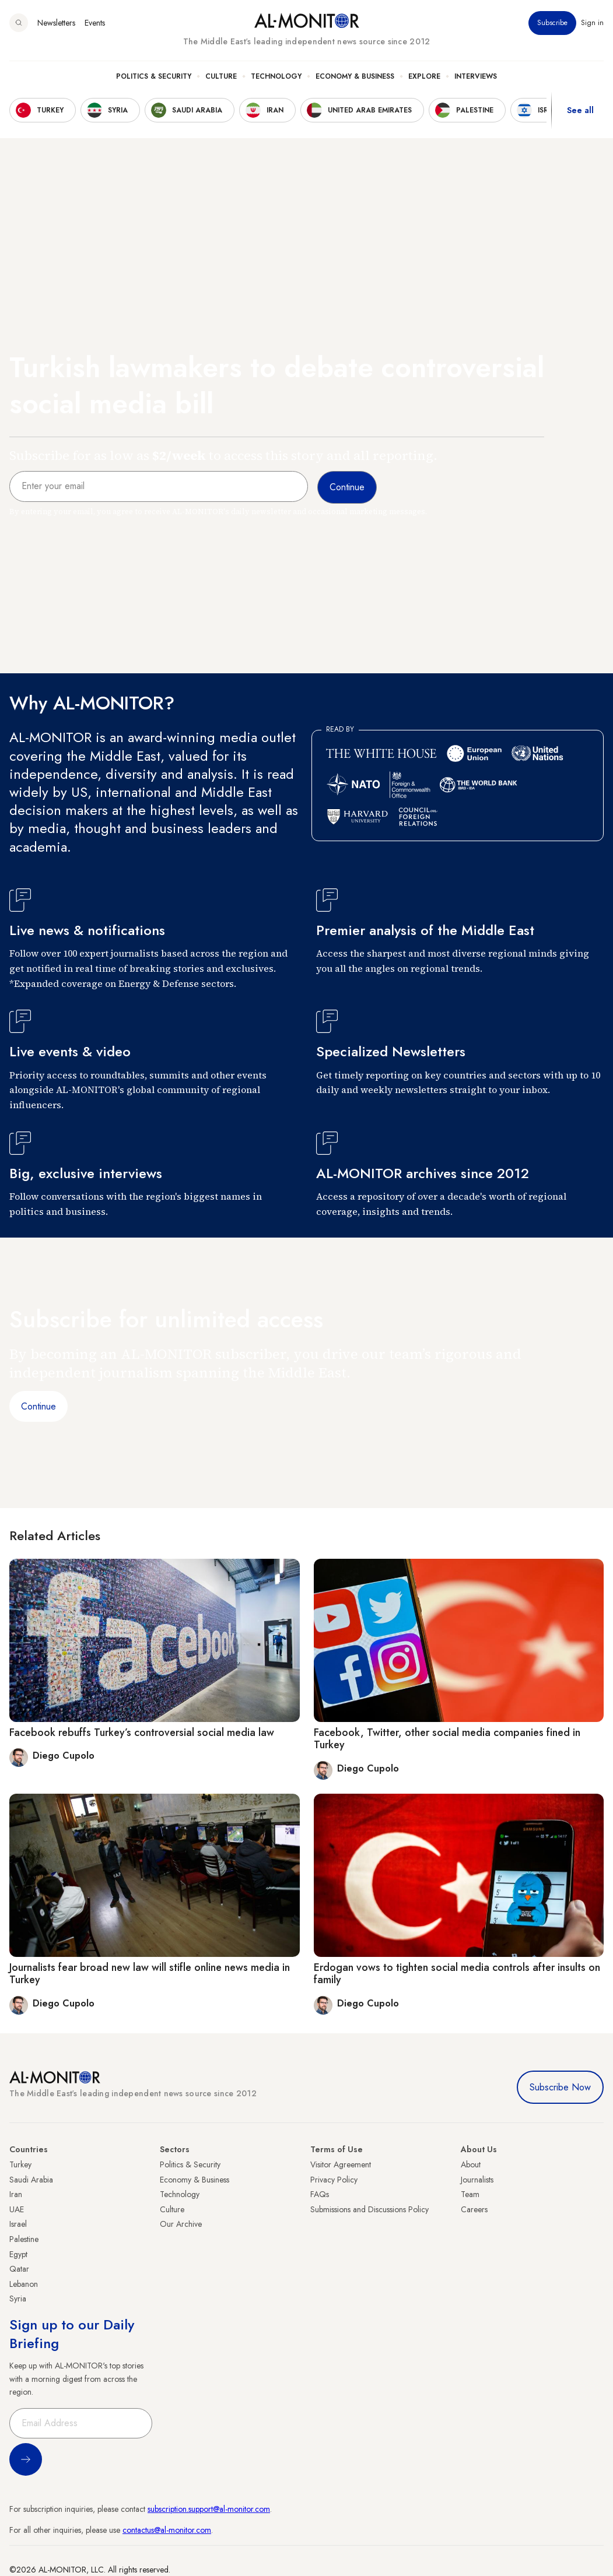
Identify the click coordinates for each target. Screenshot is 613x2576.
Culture (221, 76)
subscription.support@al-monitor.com (209, 2509)
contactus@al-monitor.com (166, 2530)
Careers (474, 2209)
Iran (15, 2194)
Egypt (18, 2254)
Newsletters (56, 23)
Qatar (19, 2269)
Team (470, 2194)
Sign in (592, 22)
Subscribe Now (560, 2087)
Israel (18, 2224)
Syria (17, 2298)
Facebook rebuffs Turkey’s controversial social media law (141, 1732)
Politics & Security (153, 76)
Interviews (475, 76)
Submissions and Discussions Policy (369, 2209)
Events (95, 23)
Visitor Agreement (340, 2164)
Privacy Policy (334, 2179)
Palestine (23, 2239)
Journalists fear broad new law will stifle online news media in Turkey (149, 1974)
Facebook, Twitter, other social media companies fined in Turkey (447, 1739)
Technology (276, 76)
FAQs (319, 2194)
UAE (16, 2209)
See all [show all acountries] (580, 110)
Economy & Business (355, 76)
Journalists (477, 2179)
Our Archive (181, 2224)
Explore (424, 76)
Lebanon (23, 2284)
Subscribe (552, 22)
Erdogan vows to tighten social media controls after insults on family (457, 1974)
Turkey (20, 2164)
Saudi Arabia (31, 2179)
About (471, 2164)
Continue (38, 1406)
